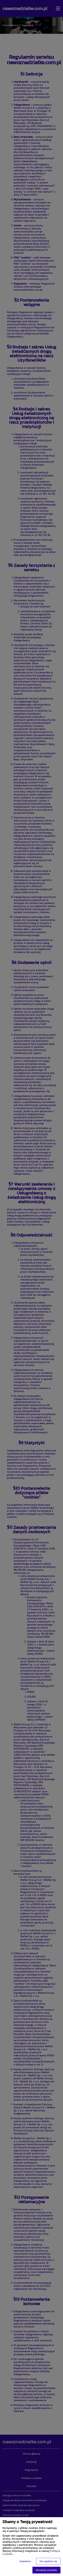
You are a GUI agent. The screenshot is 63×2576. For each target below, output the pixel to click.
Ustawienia (25, 2561)
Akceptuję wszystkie (46, 2570)
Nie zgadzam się (48, 2561)
